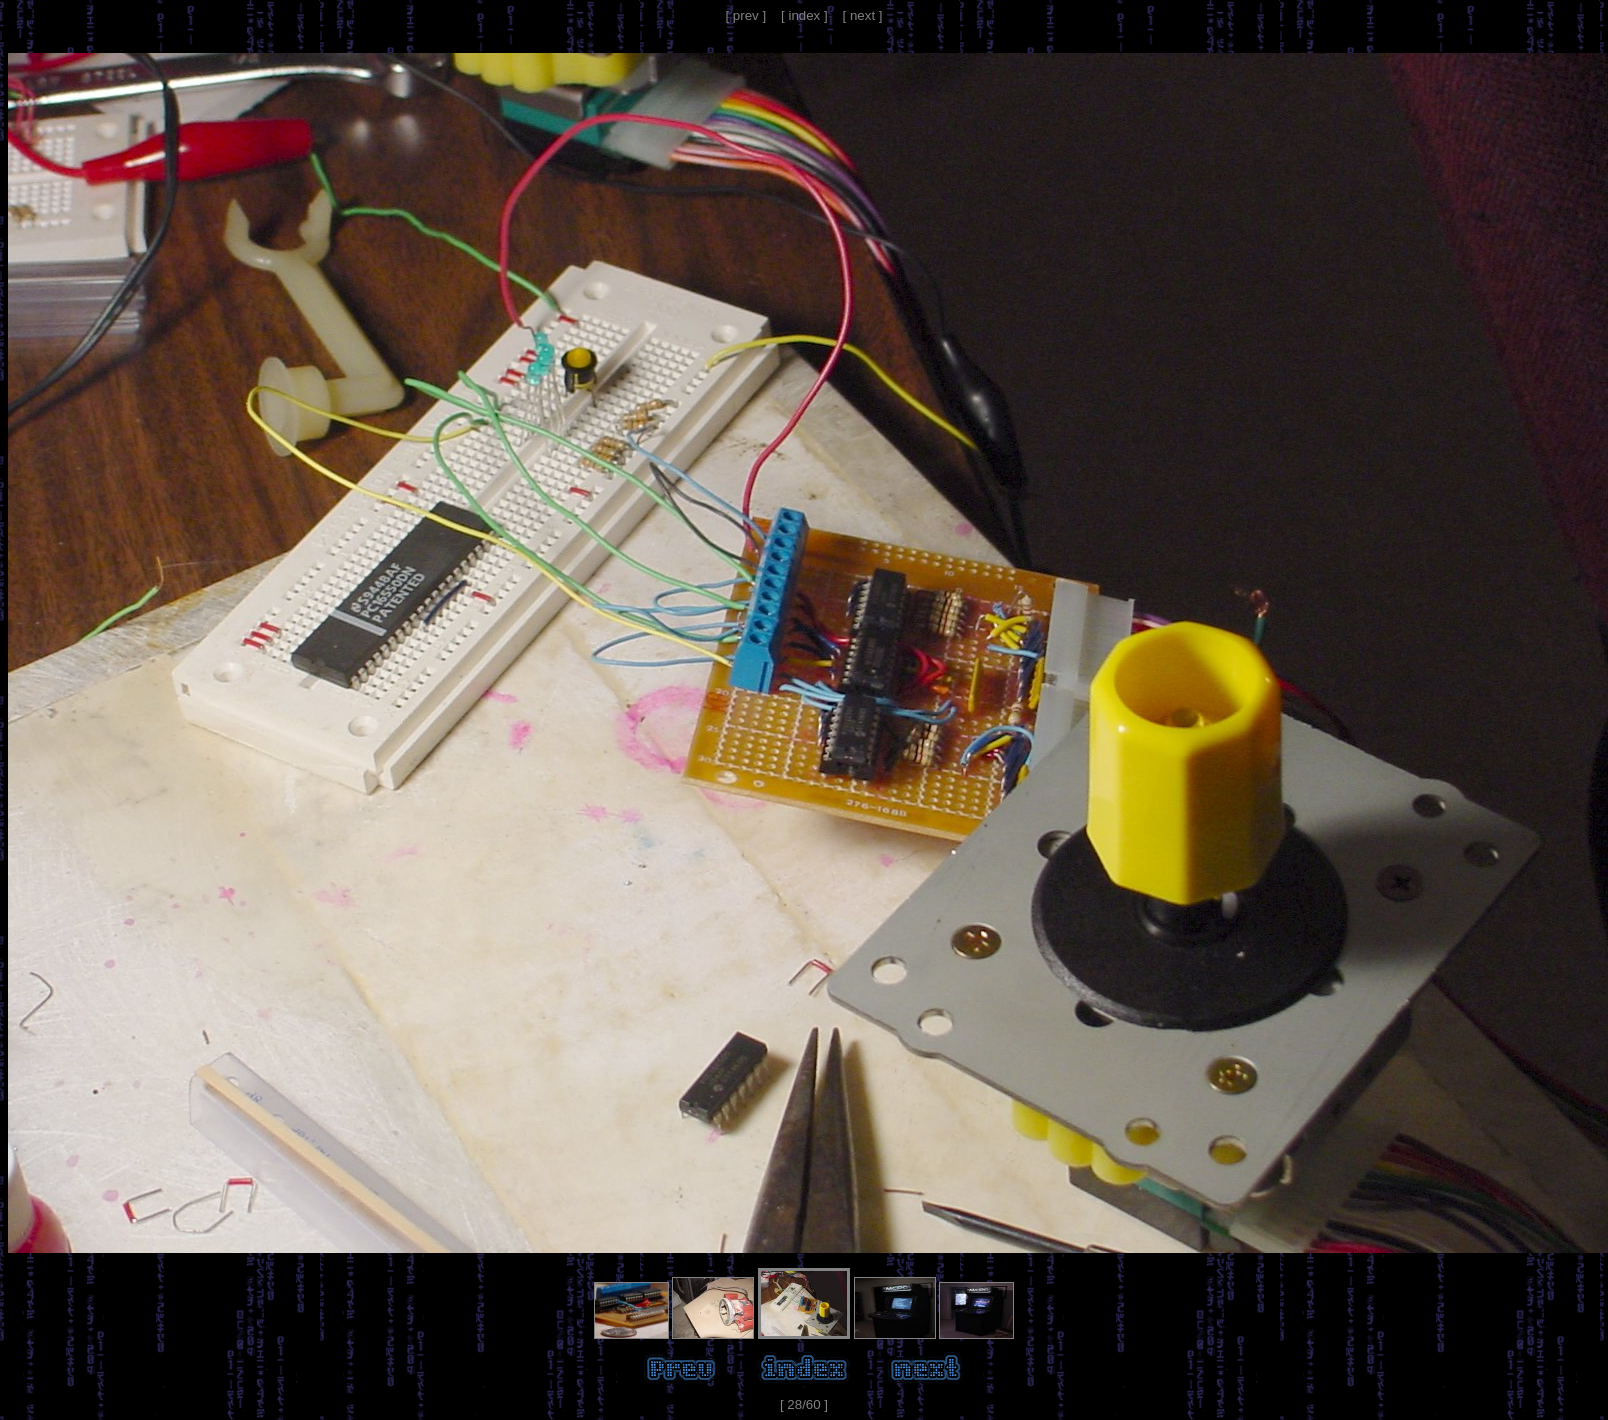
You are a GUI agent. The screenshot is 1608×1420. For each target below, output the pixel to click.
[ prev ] (745, 15)
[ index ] (804, 15)
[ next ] (863, 15)
